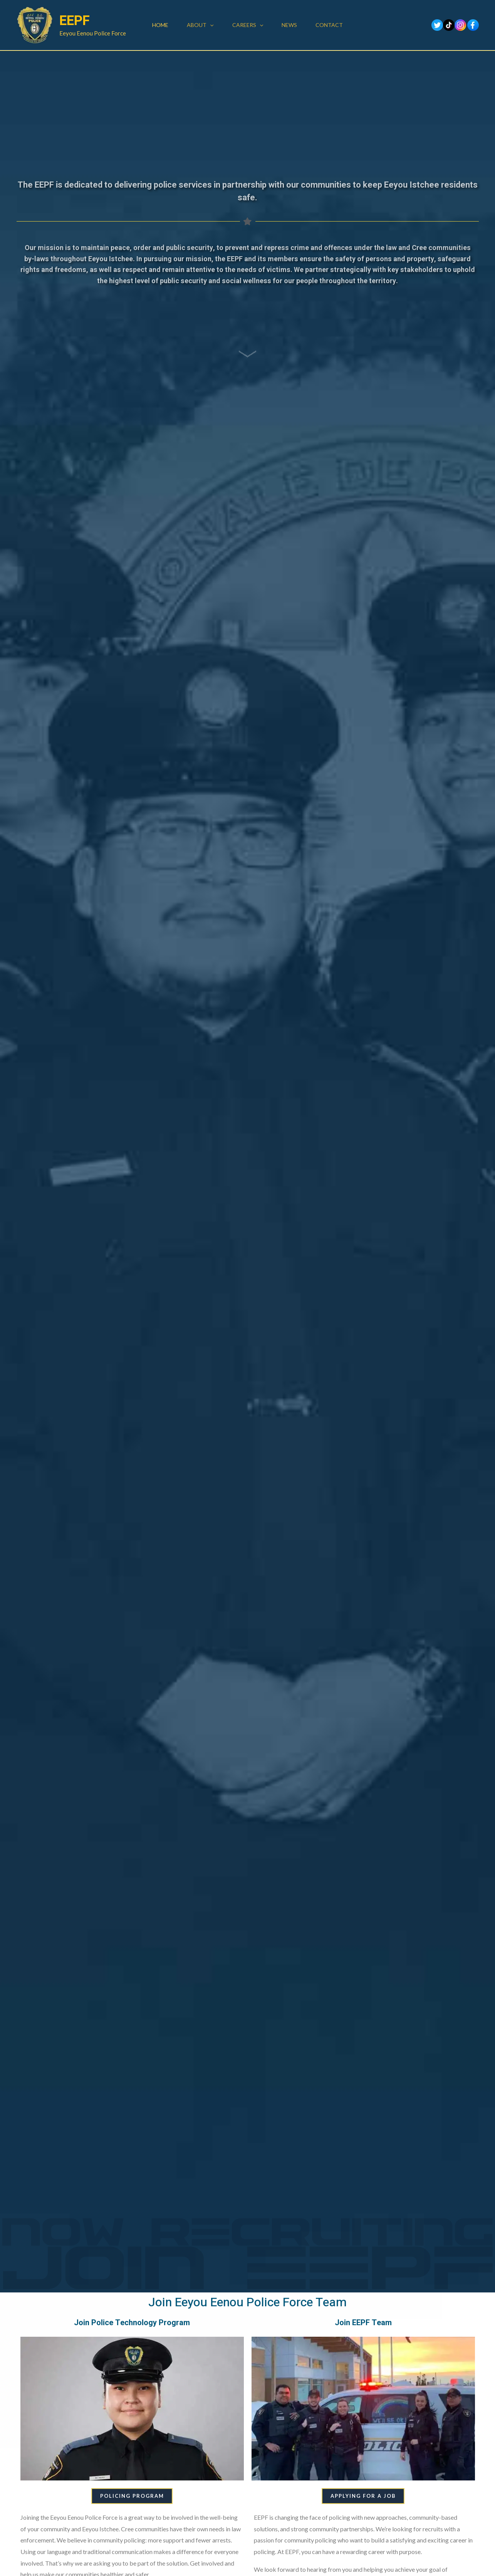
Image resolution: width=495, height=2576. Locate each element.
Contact (329, 25)
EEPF (74, 21)
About (200, 25)
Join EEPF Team (363, 2322)
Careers (247, 25)
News (289, 25)
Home (160, 25)
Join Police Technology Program (132, 2322)
